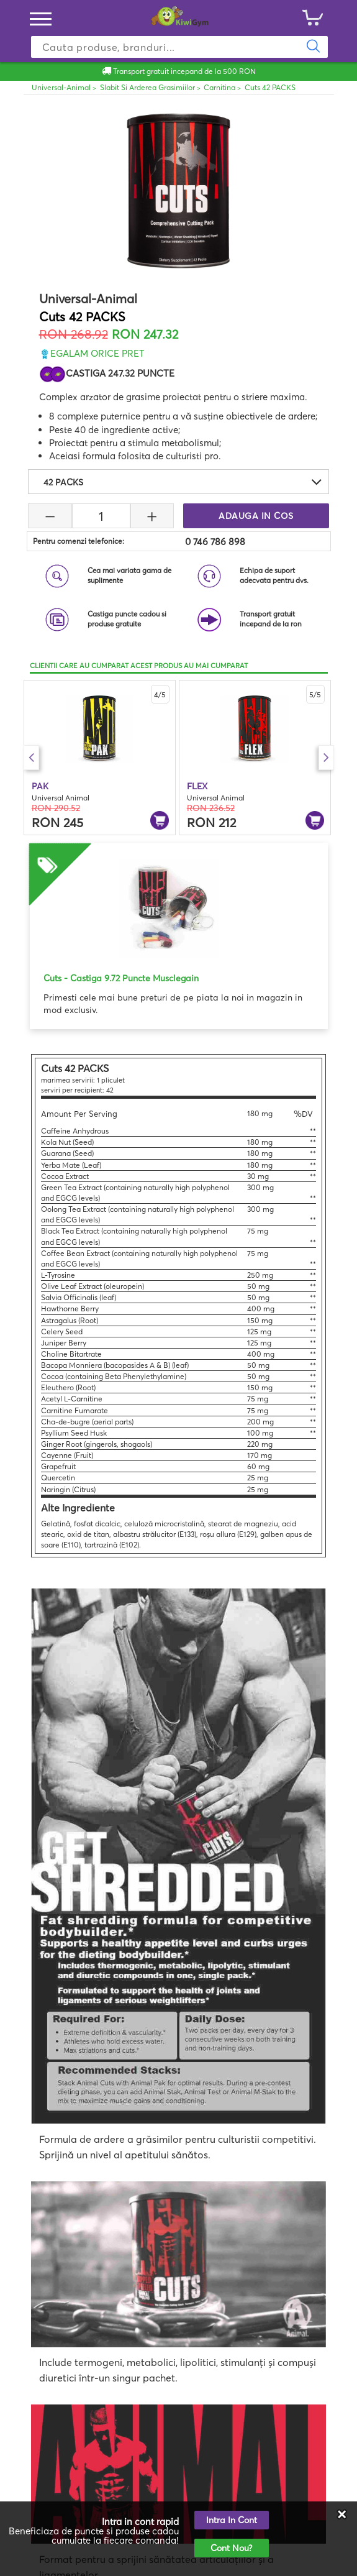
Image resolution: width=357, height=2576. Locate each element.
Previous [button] (31, 757)
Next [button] (326, 757)
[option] (100, 757)
